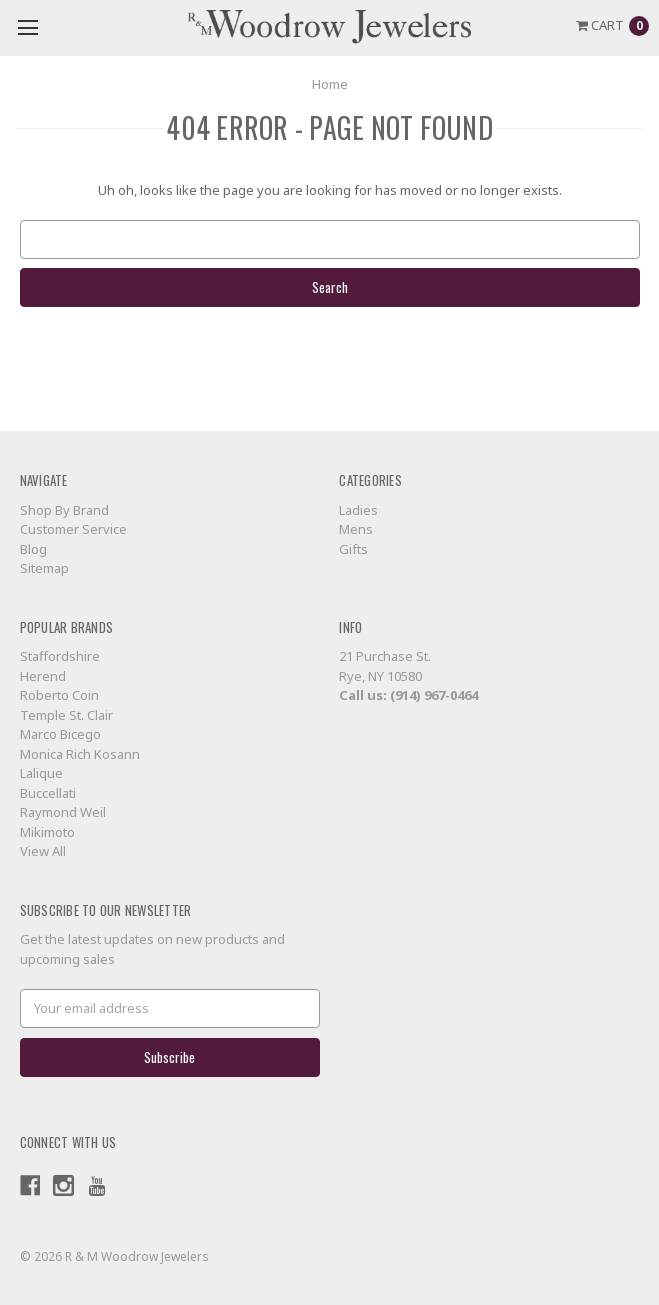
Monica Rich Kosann (80, 754)
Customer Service (73, 529)
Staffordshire (60, 656)
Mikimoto (47, 832)
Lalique (41, 773)
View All (43, 851)
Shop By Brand (64, 510)
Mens (356, 529)
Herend (43, 676)
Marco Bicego (60, 734)
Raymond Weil (63, 812)
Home (330, 84)
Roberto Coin (59, 695)
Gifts (353, 549)
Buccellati (48, 793)
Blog (33, 549)
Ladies (358, 510)
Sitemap (44, 568)
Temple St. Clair (66, 715)
